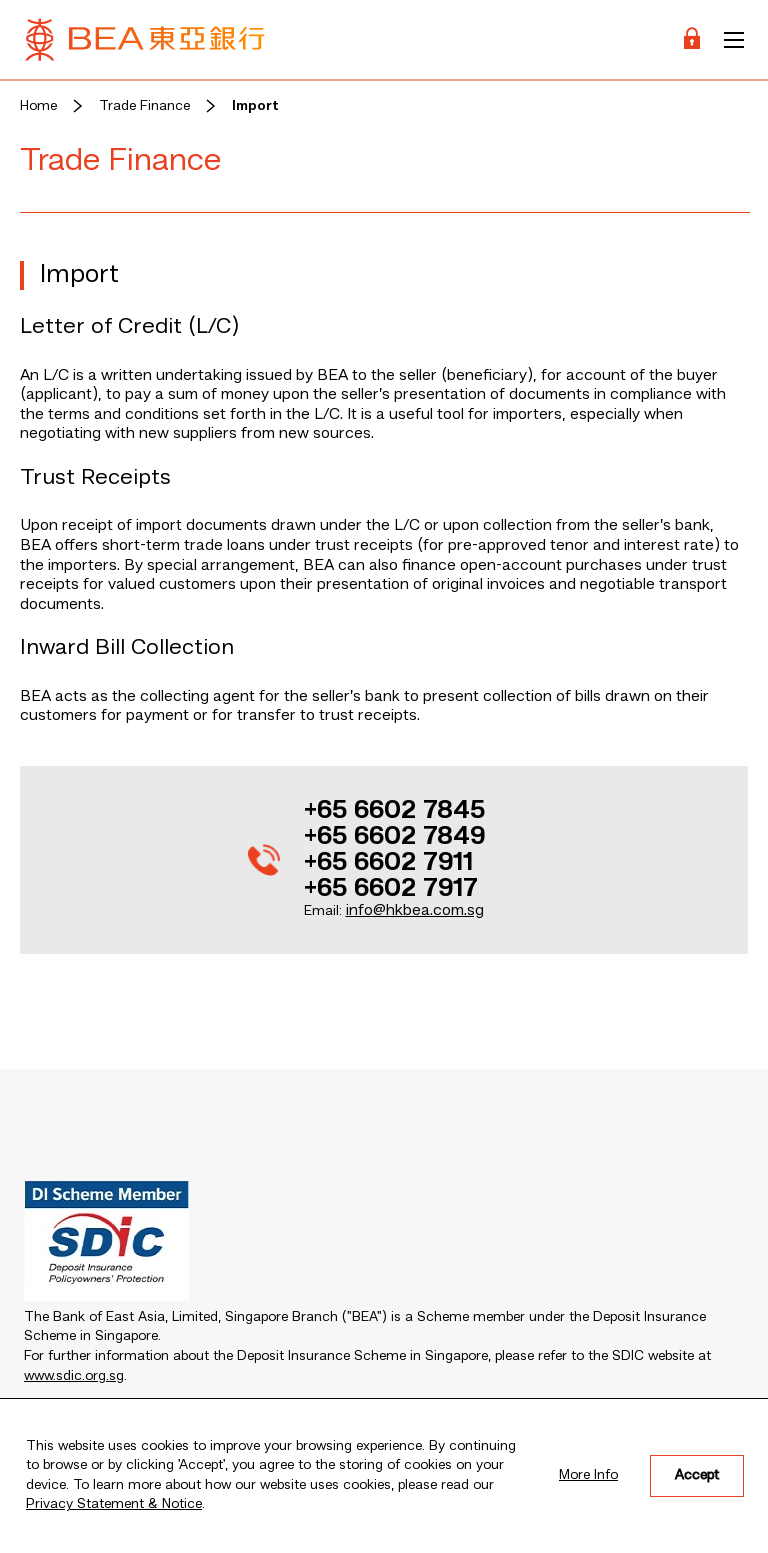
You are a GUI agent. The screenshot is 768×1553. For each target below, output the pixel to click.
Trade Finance (144, 106)
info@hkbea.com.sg (415, 911)
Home (38, 106)
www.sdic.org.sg (74, 1376)
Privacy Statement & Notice (114, 1504)
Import (255, 106)
